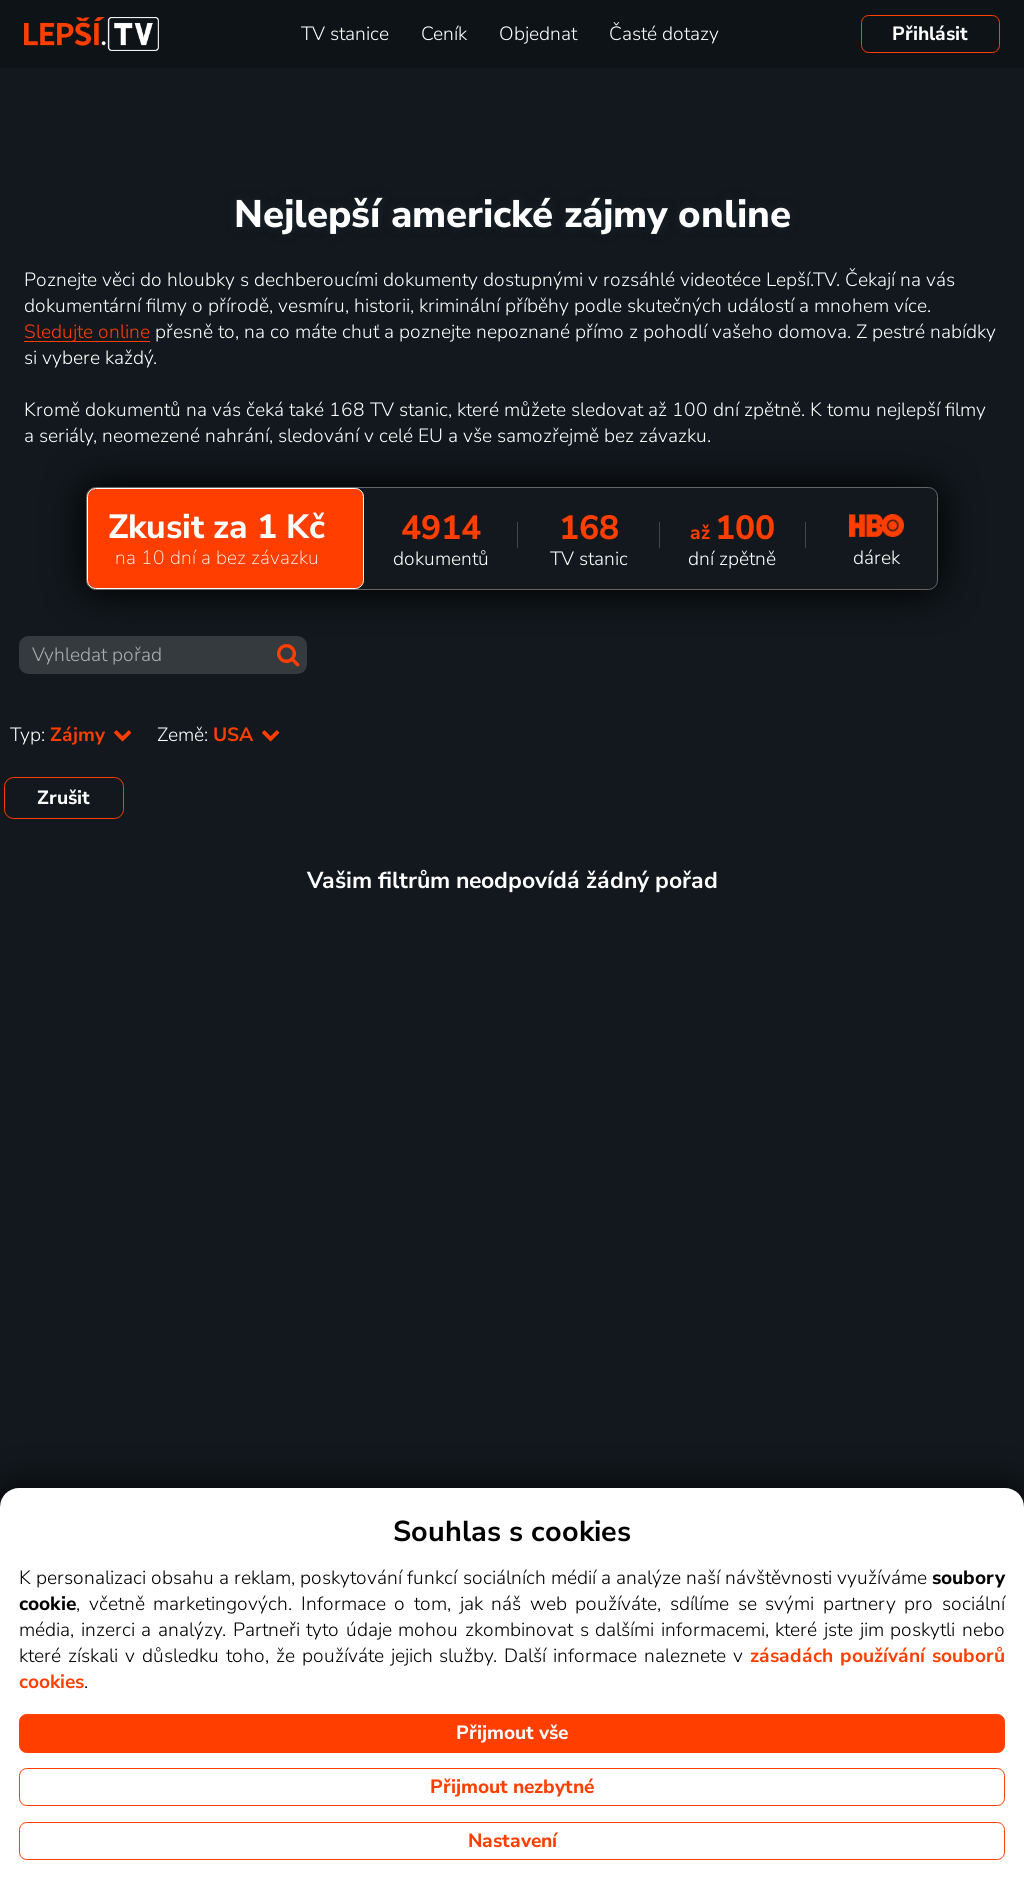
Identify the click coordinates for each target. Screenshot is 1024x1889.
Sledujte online (87, 332)
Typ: (71, 735)
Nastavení (512, 1841)
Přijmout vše (512, 1733)
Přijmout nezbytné (512, 1787)
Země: (219, 735)
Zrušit (63, 798)
